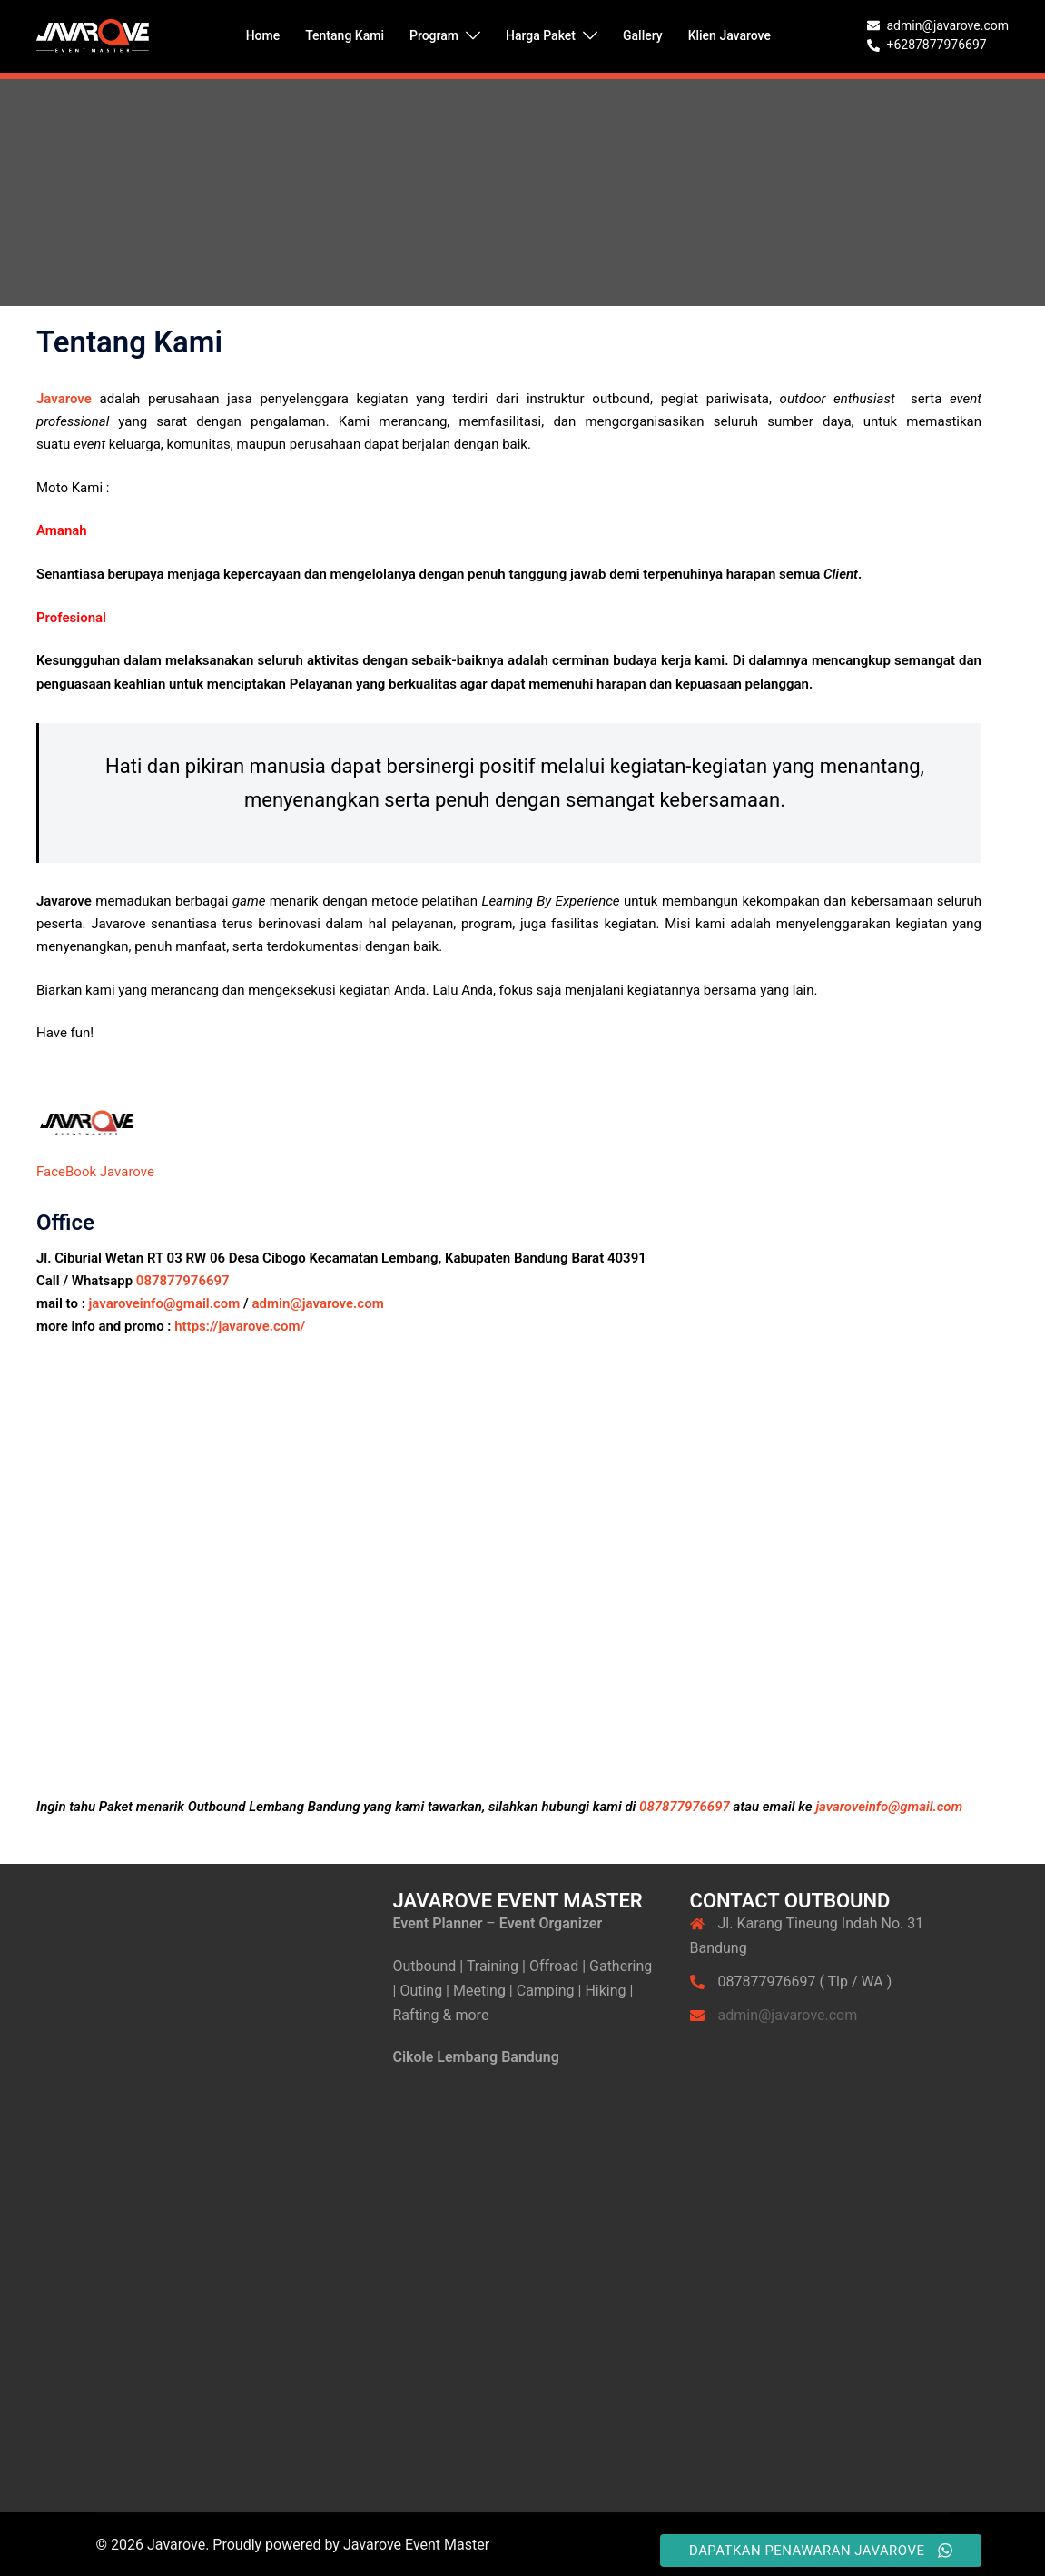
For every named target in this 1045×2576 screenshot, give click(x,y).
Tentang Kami (344, 35)
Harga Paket (541, 35)
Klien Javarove (729, 35)
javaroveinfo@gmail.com (165, 1303)
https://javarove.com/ (238, 1326)
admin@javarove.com (318, 1303)
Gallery (643, 35)
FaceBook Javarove (95, 1172)
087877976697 (183, 1281)
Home (263, 35)
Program (433, 35)
